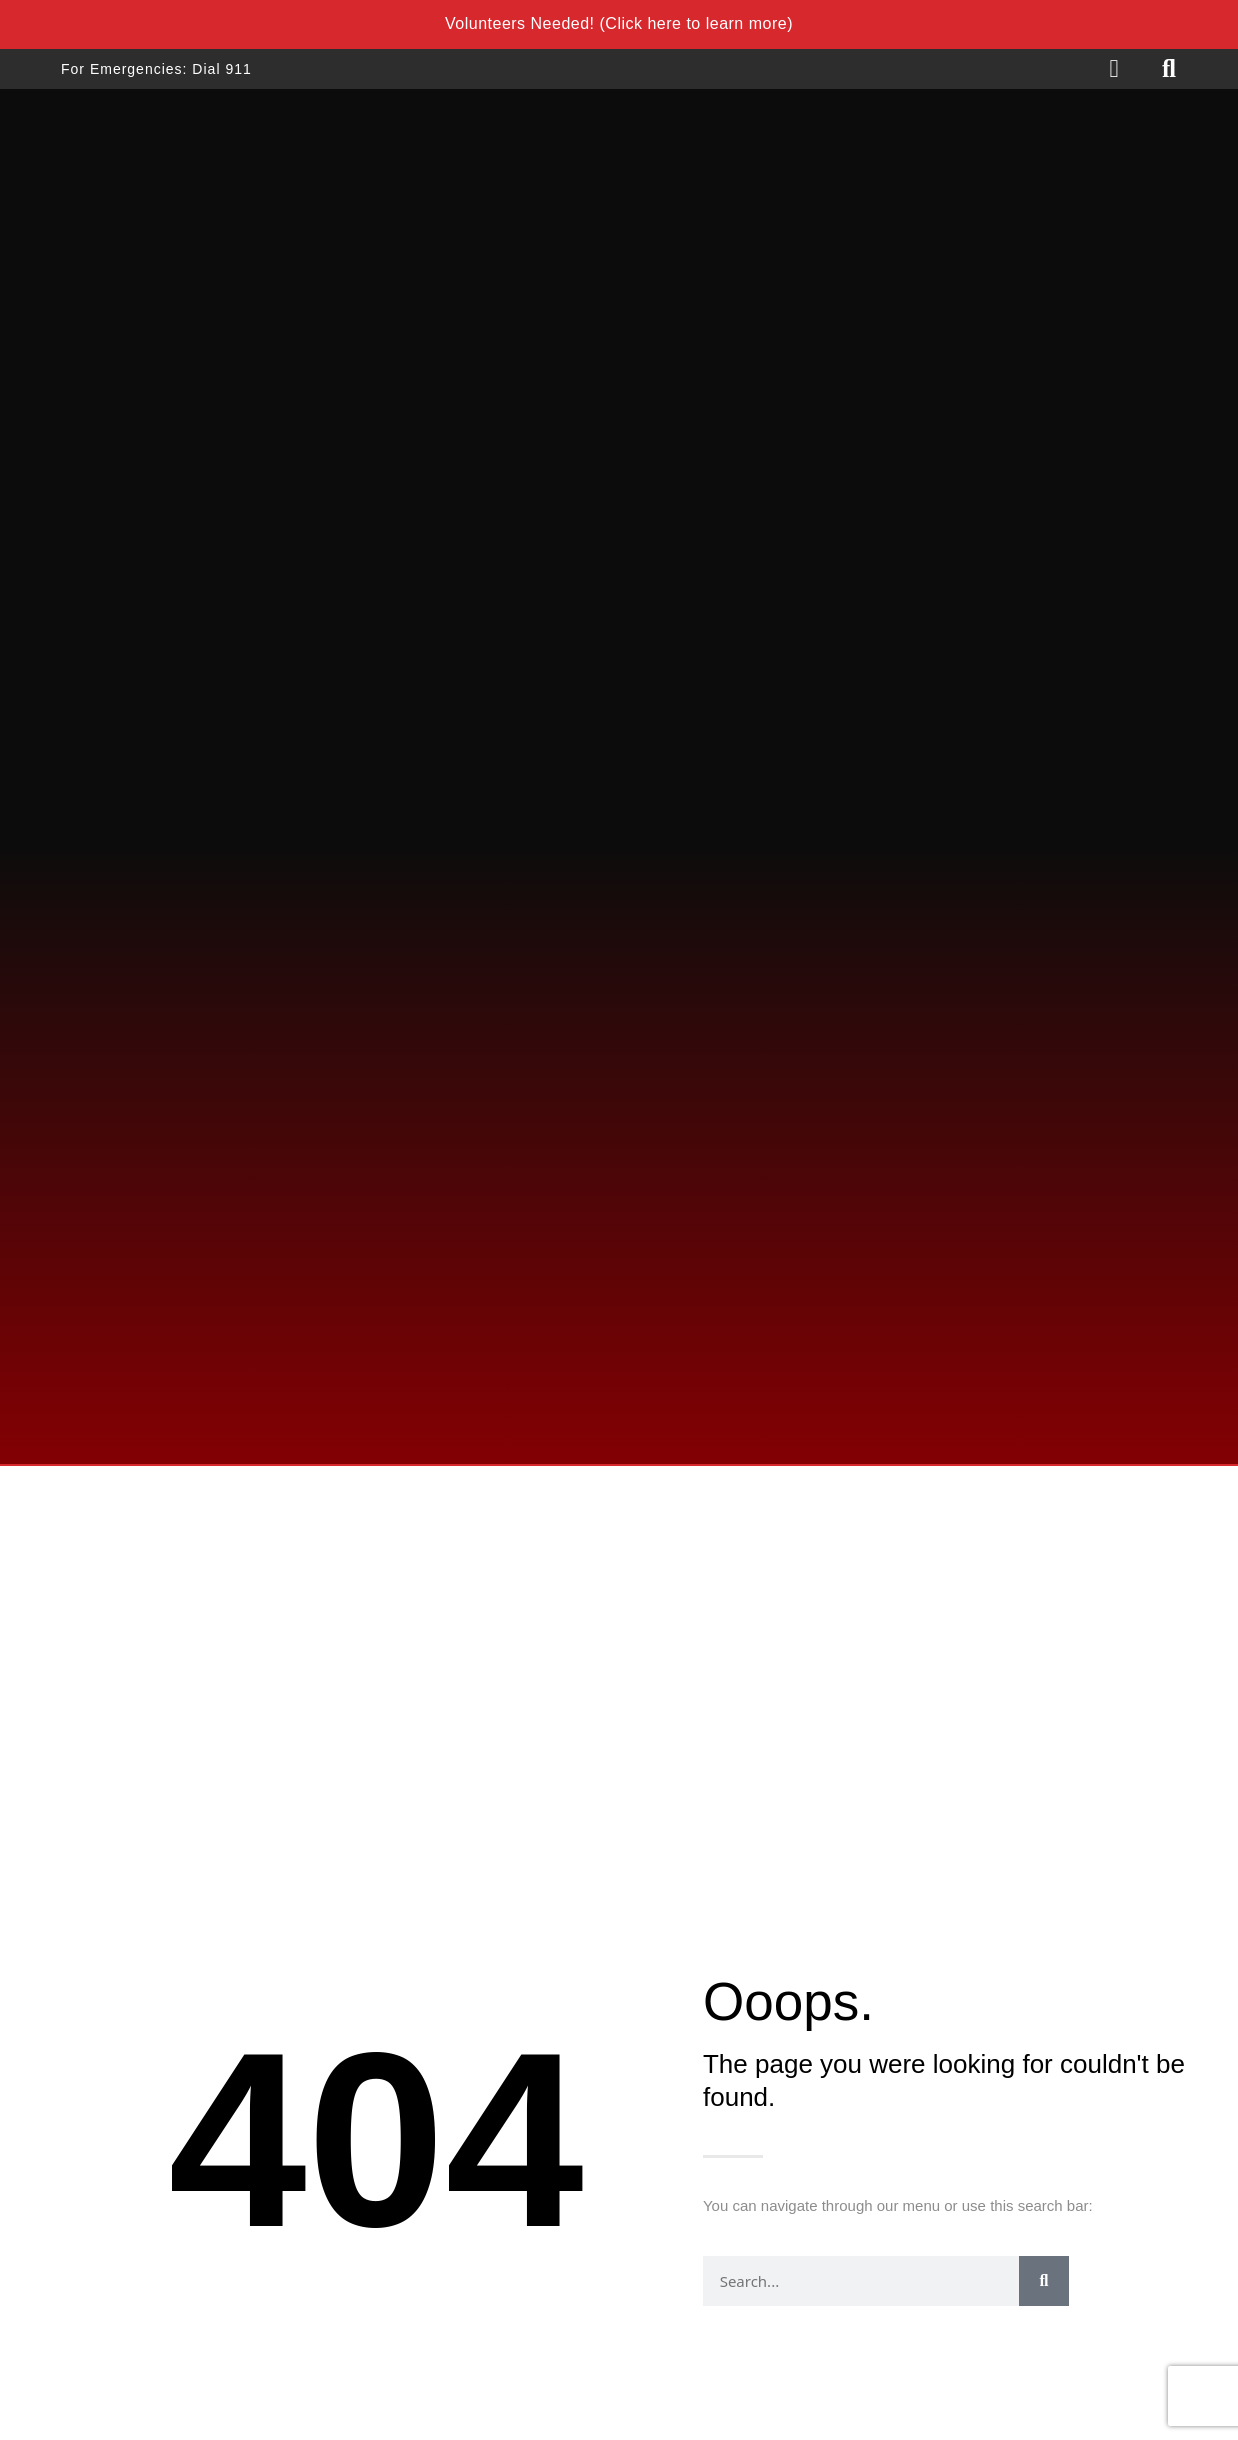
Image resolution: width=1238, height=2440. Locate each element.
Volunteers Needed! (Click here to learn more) (619, 23)
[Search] (1044, 2281)
